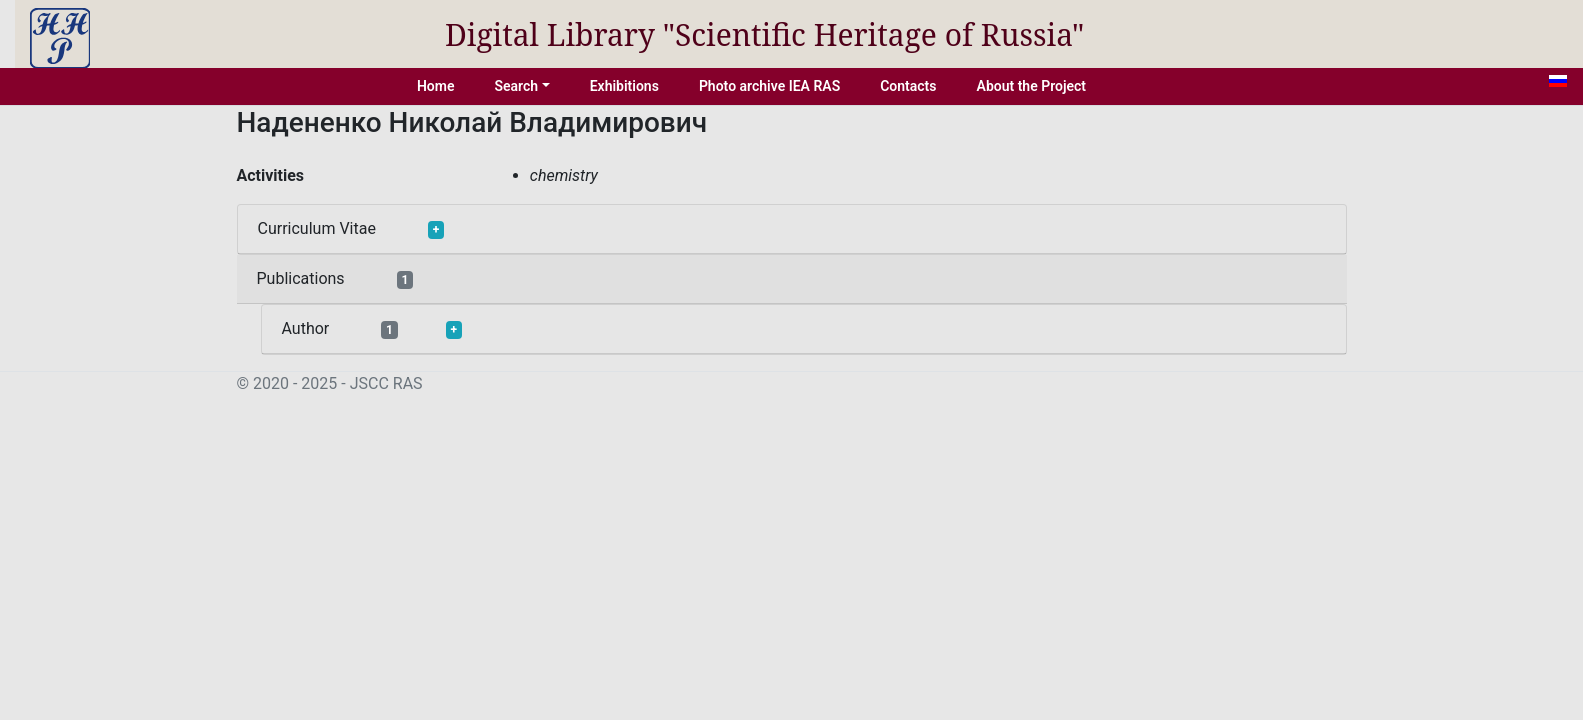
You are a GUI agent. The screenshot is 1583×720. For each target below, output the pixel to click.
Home (436, 86)
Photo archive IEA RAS (769, 86)
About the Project (1032, 86)
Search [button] (516, 86)
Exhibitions (624, 86)
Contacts (908, 86)
